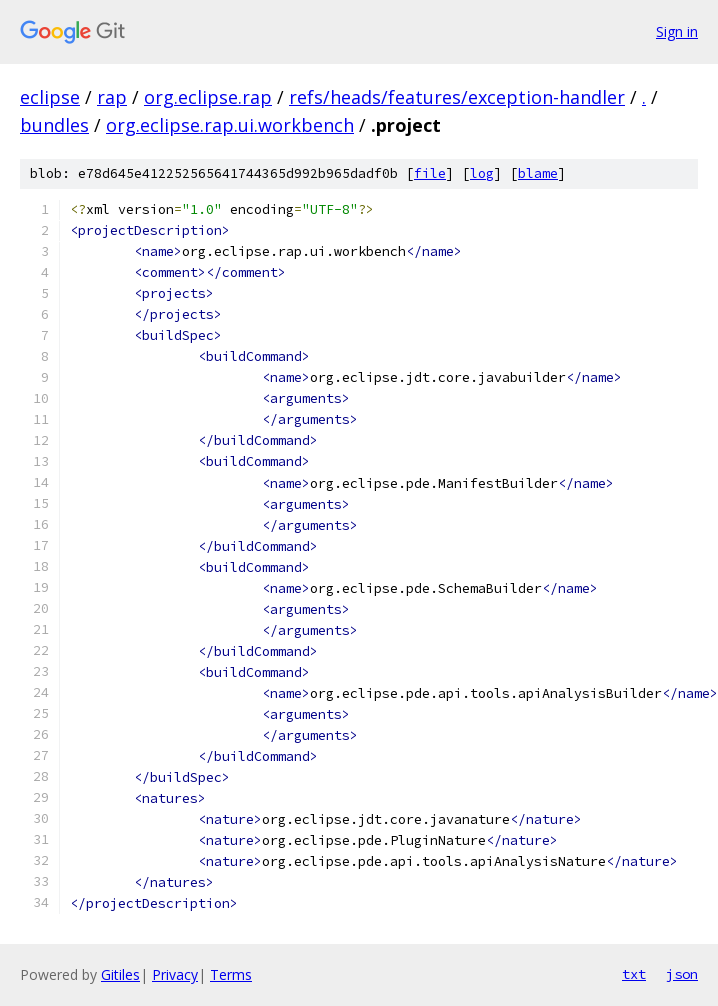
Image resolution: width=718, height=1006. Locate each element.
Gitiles (120, 974)
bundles (54, 125)
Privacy (175, 974)
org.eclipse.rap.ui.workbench (230, 125)
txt (634, 974)
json (682, 974)
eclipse (50, 97)
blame (538, 173)
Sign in (677, 31)
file (430, 173)
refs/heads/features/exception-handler (457, 97)
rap (112, 97)
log (482, 173)
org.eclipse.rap (208, 97)
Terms (231, 974)
